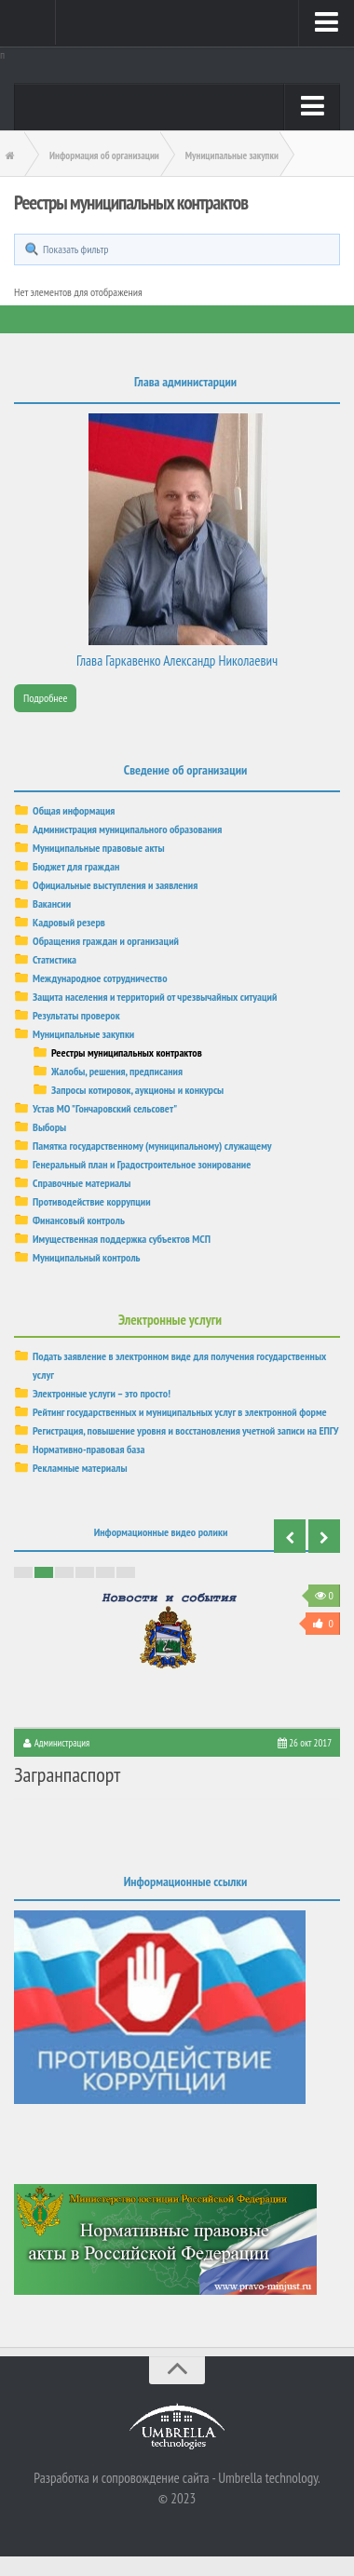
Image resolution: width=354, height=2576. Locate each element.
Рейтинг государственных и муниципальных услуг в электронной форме (180, 1412)
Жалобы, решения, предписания (117, 1071)
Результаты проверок (76, 1015)
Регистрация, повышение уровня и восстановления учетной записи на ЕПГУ (186, 1430)
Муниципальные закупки (83, 1034)
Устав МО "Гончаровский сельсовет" (105, 1108)
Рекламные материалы (80, 1468)
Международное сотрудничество (100, 978)
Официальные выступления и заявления (115, 885)
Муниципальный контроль (87, 1257)
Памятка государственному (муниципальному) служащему (152, 1146)
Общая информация (74, 810)
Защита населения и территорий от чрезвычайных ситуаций (155, 997)
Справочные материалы (81, 1183)
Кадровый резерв (69, 922)
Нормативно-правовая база (88, 1449)
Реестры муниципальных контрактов (126, 1052)
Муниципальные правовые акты (99, 848)
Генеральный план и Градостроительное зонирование (142, 1164)
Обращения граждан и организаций (106, 941)
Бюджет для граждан (76, 866)
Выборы (49, 1127)
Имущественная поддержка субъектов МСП (122, 1239)
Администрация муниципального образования (127, 829)
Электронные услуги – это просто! (101, 1393)
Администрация (61, 1742)
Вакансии (52, 903)
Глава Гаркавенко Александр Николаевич (177, 660)
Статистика (54, 959)
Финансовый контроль (79, 1220)
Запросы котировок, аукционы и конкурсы (137, 1090)
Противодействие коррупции (92, 1201)
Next (324, 1536)
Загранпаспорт (67, 1774)
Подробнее (45, 698)
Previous (290, 1536)
